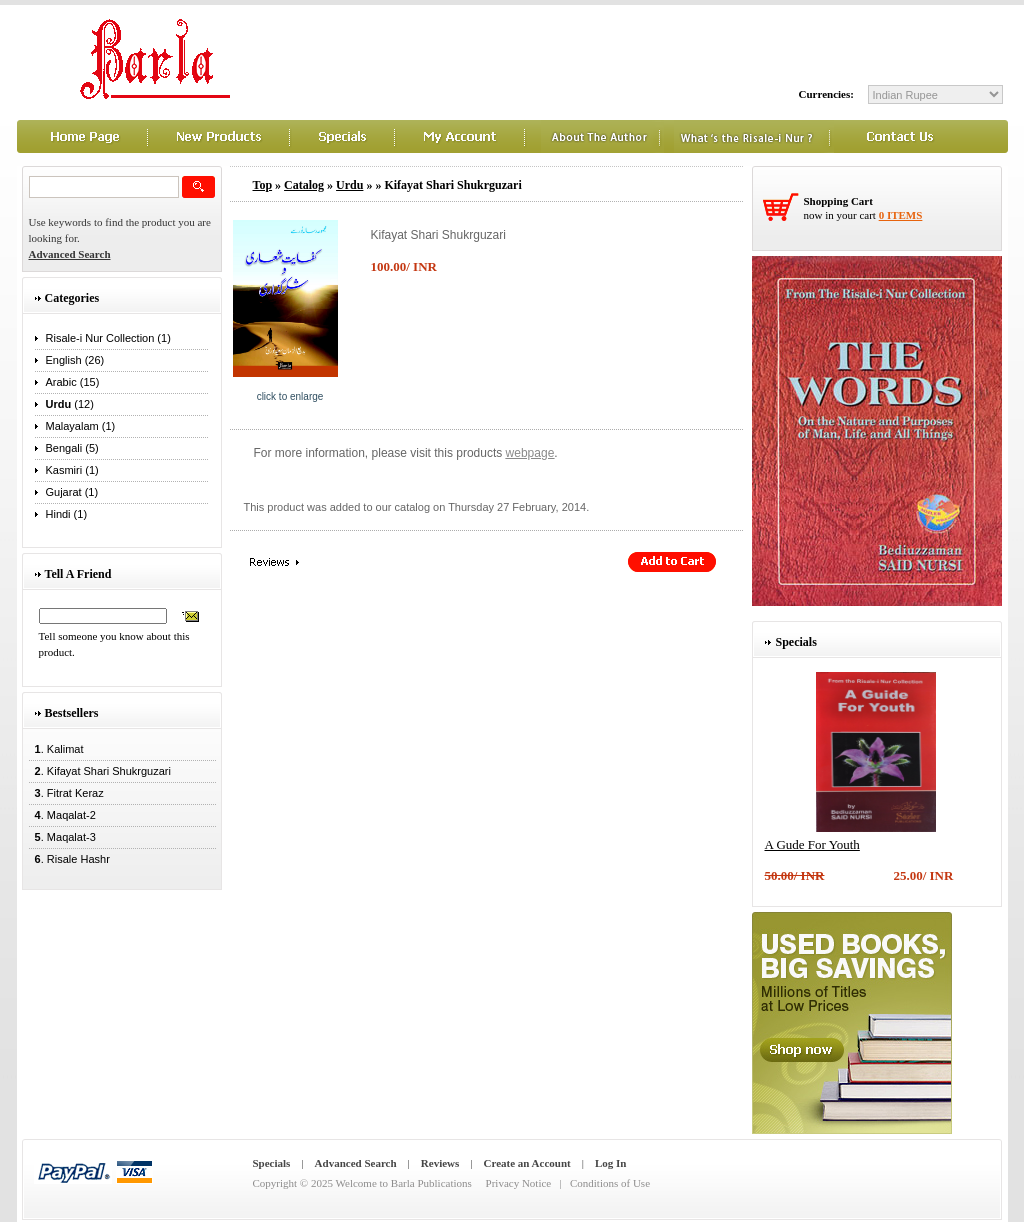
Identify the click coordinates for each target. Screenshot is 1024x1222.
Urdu (349, 185)
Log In (611, 1163)
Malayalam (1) (81, 426)
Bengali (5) (72, 448)
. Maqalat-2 (62, 815)
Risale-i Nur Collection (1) (108, 338)
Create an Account (527, 1163)
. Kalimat (56, 749)
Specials (272, 1163)
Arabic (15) (73, 382)
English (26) (75, 360)
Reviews (440, 1163)
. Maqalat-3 (62, 837)
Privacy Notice (519, 1183)
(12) (70, 404)
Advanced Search (356, 1163)
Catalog (304, 185)
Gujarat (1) (72, 492)
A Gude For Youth (812, 844)
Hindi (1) (67, 514)
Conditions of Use (610, 1183)
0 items (901, 215)
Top (263, 185)
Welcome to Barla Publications (404, 1183)
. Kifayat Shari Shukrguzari (100, 771)
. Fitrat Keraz (66, 793)
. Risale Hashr (69, 859)
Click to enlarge (290, 396)
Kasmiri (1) (72, 470)
